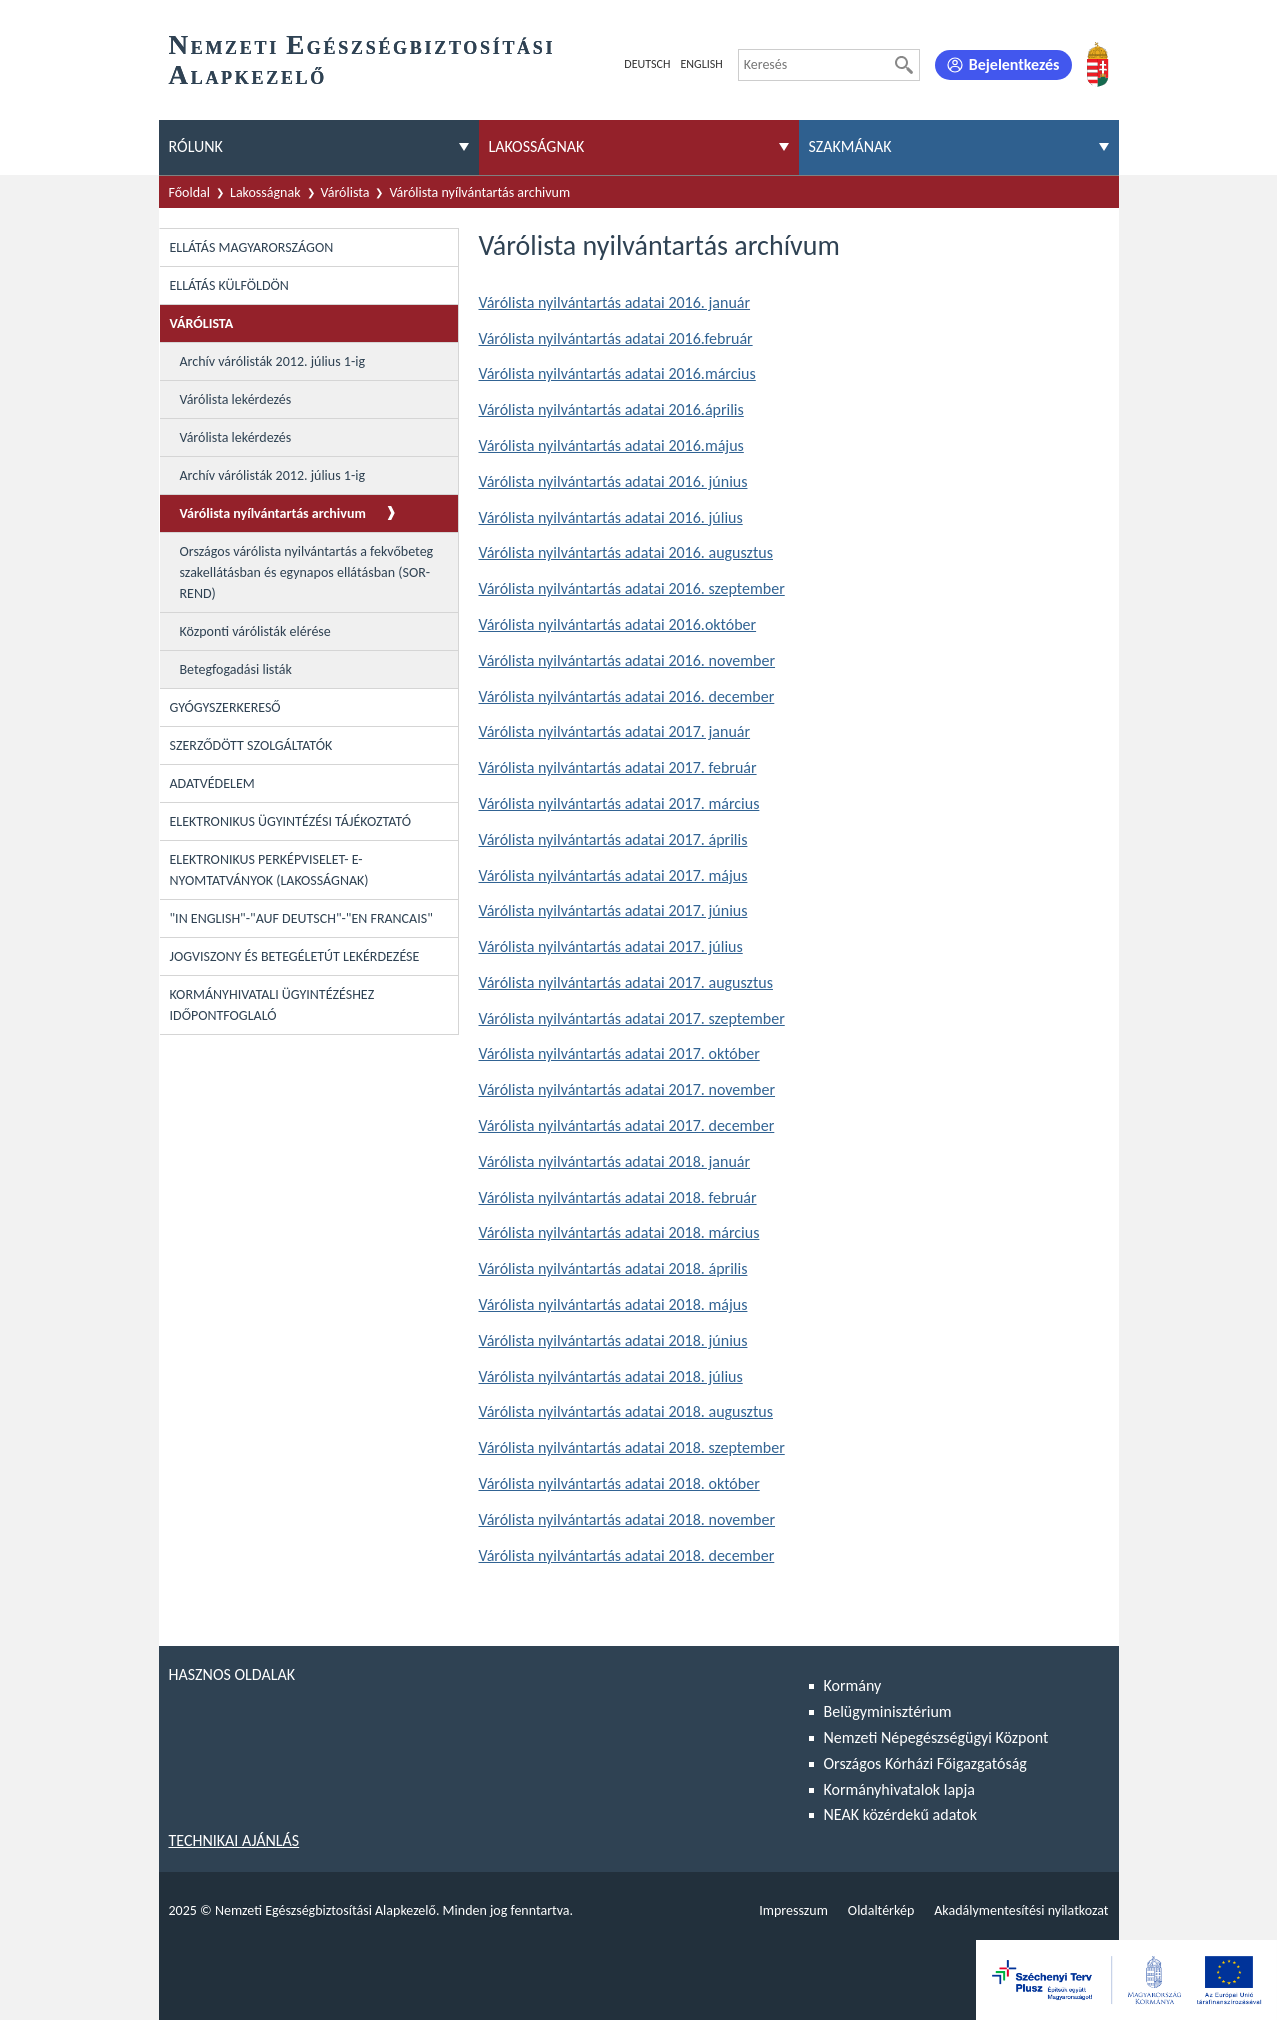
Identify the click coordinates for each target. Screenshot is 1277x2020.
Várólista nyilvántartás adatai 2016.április (611, 409)
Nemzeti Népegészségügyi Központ (936, 1737)
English (701, 64)
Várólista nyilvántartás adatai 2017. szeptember (632, 1018)
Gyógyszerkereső (225, 707)
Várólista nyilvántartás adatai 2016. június (613, 481)
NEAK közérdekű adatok (901, 1814)
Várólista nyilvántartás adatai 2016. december (627, 696)
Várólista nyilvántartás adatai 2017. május (613, 875)
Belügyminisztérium (888, 1711)
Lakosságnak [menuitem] (537, 146)
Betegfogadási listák (236, 669)
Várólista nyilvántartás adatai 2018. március (619, 1232)
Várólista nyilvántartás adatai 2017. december (627, 1125)
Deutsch (647, 64)
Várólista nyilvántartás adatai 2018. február (618, 1197)
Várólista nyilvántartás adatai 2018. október (619, 1483)
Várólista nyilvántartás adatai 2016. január (615, 302)
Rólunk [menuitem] (196, 146)
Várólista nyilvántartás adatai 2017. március (619, 803)
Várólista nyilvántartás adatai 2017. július (611, 946)
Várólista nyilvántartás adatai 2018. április (613, 1268)
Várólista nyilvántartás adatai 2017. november (627, 1089)
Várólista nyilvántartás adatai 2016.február (616, 338)
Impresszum (793, 1910)
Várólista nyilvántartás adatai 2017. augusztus (626, 982)
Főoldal (190, 192)
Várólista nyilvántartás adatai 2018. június (613, 1340)
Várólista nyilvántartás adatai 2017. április (613, 839)
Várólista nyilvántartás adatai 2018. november (627, 1519)
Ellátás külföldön (229, 285)
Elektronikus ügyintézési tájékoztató (290, 821)
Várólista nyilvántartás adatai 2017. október (619, 1053)
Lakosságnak (265, 192)
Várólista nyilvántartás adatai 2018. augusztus (626, 1411)
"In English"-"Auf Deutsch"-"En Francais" (301, 918)
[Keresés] (904, 65)
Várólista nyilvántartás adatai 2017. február (618, 767)
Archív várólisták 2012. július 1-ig (273, 361)
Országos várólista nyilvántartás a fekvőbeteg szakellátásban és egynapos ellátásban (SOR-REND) (307, 572)
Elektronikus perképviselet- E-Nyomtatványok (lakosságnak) (269, 870)
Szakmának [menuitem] (850, 146)
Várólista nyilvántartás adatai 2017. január (615, 731)
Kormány (853, 1685)
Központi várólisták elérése (255, 631)
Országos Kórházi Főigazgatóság (925, 1763)
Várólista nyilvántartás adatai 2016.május (611, 445)
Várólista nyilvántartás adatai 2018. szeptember (632, 1447)
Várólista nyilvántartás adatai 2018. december (627, 1555)
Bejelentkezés (1014, 64)
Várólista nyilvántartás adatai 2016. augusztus (626, 552)
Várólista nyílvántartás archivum (479, 192)
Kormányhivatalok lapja (899, 1789)
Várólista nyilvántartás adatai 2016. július (611, 517)
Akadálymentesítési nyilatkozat (1021, 1910)
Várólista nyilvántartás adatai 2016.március (617, 373)
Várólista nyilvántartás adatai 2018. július (611, 1376)
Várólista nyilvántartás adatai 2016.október (618, 624)
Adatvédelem (212, 783)
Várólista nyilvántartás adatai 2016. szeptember (632, 588)
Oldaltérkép (881, 1910)
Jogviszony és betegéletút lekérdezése (295, 956)
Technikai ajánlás (234, 1840)
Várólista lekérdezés (236, 399)
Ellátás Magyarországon (252, 247)
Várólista (345, 192)
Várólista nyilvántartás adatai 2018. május (613, 1304)
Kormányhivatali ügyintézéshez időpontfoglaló (272, 1005)
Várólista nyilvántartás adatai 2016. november (627, 660)
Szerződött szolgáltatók (251, 745)
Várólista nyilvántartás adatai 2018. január (615, 1161)
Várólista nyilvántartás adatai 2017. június (613, 910)
